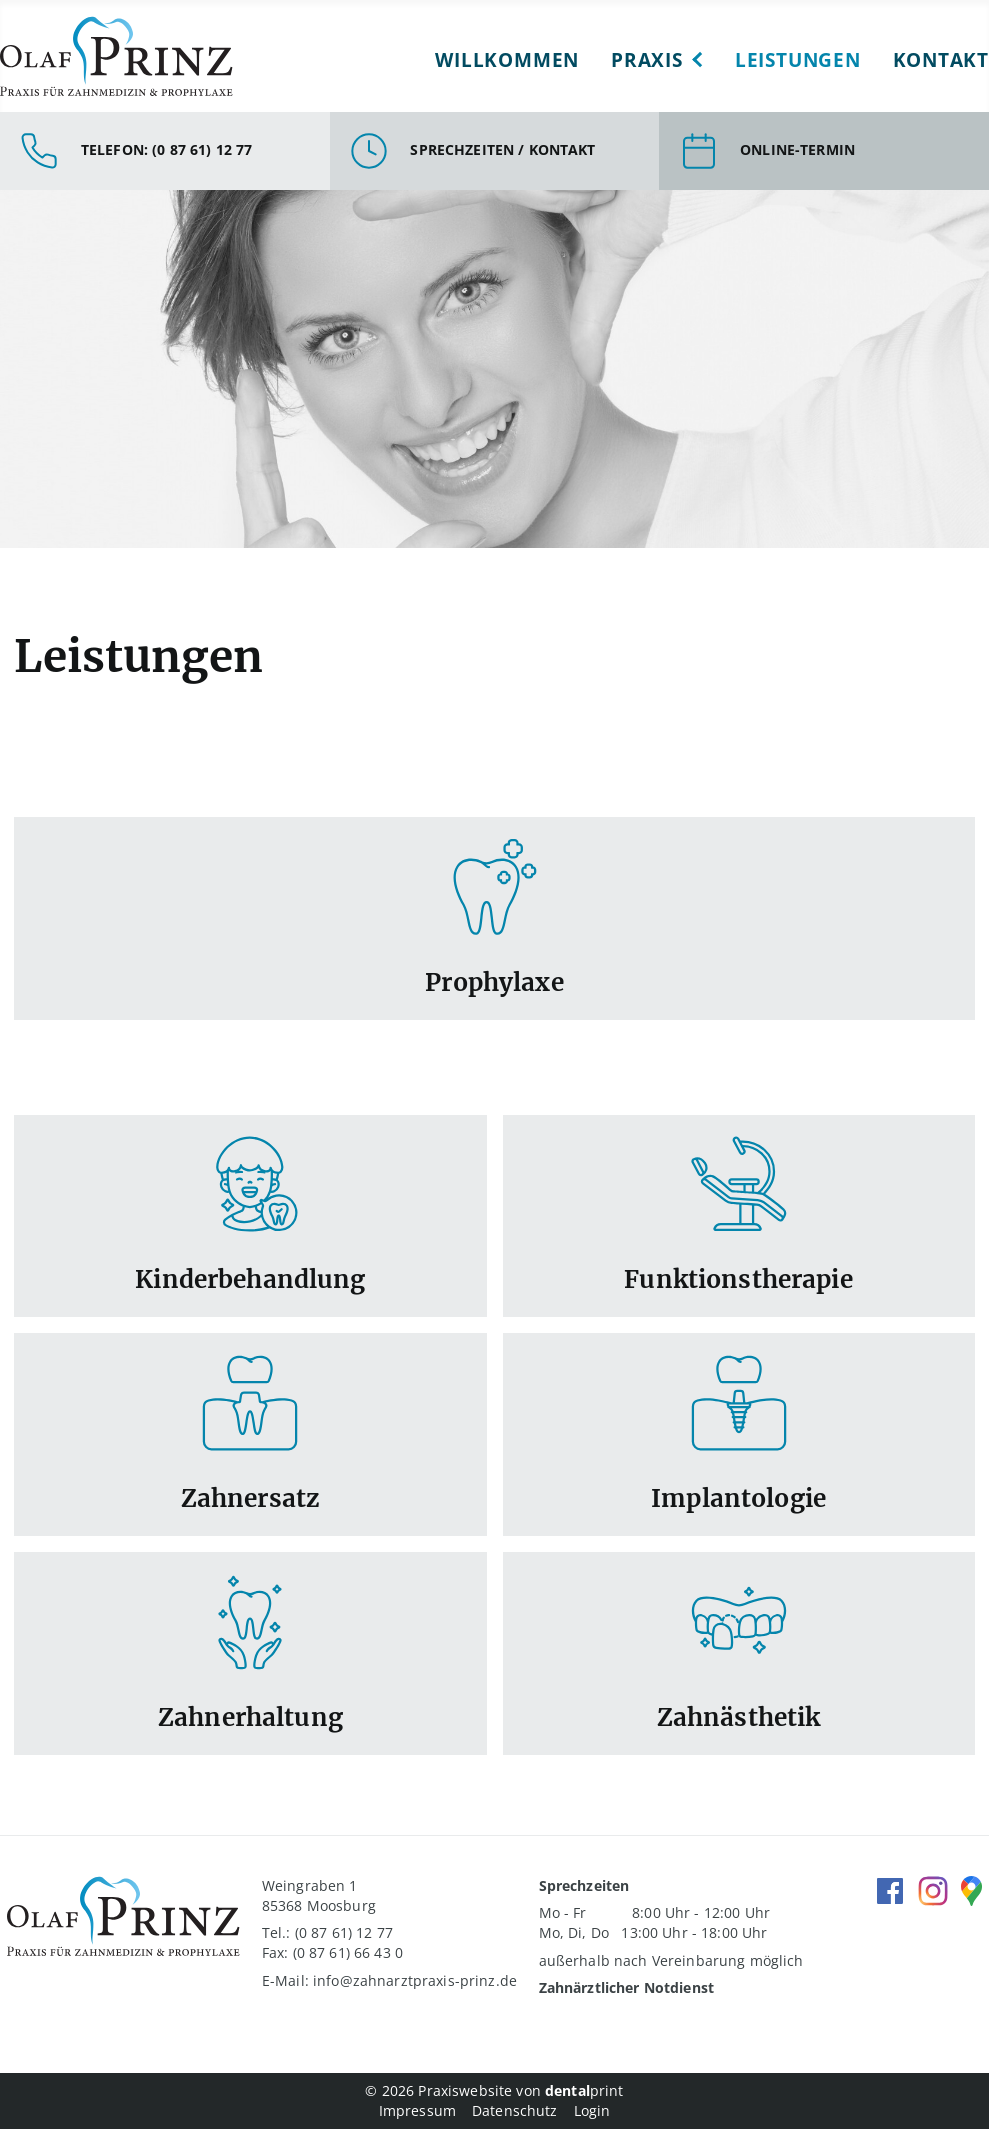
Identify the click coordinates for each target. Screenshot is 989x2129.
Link (494, 918)
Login (592, 2110)
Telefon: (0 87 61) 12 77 (166, 149)
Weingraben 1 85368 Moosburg (319, 1895)
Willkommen (507, 59)
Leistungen (798, 59)
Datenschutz (515, 2110)
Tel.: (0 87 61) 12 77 (327, 1932)
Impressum (417, 2110)
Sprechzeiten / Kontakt (502, 149)
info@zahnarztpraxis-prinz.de (415, 1980)
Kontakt (941, 59)
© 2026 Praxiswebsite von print (494, 2090)
